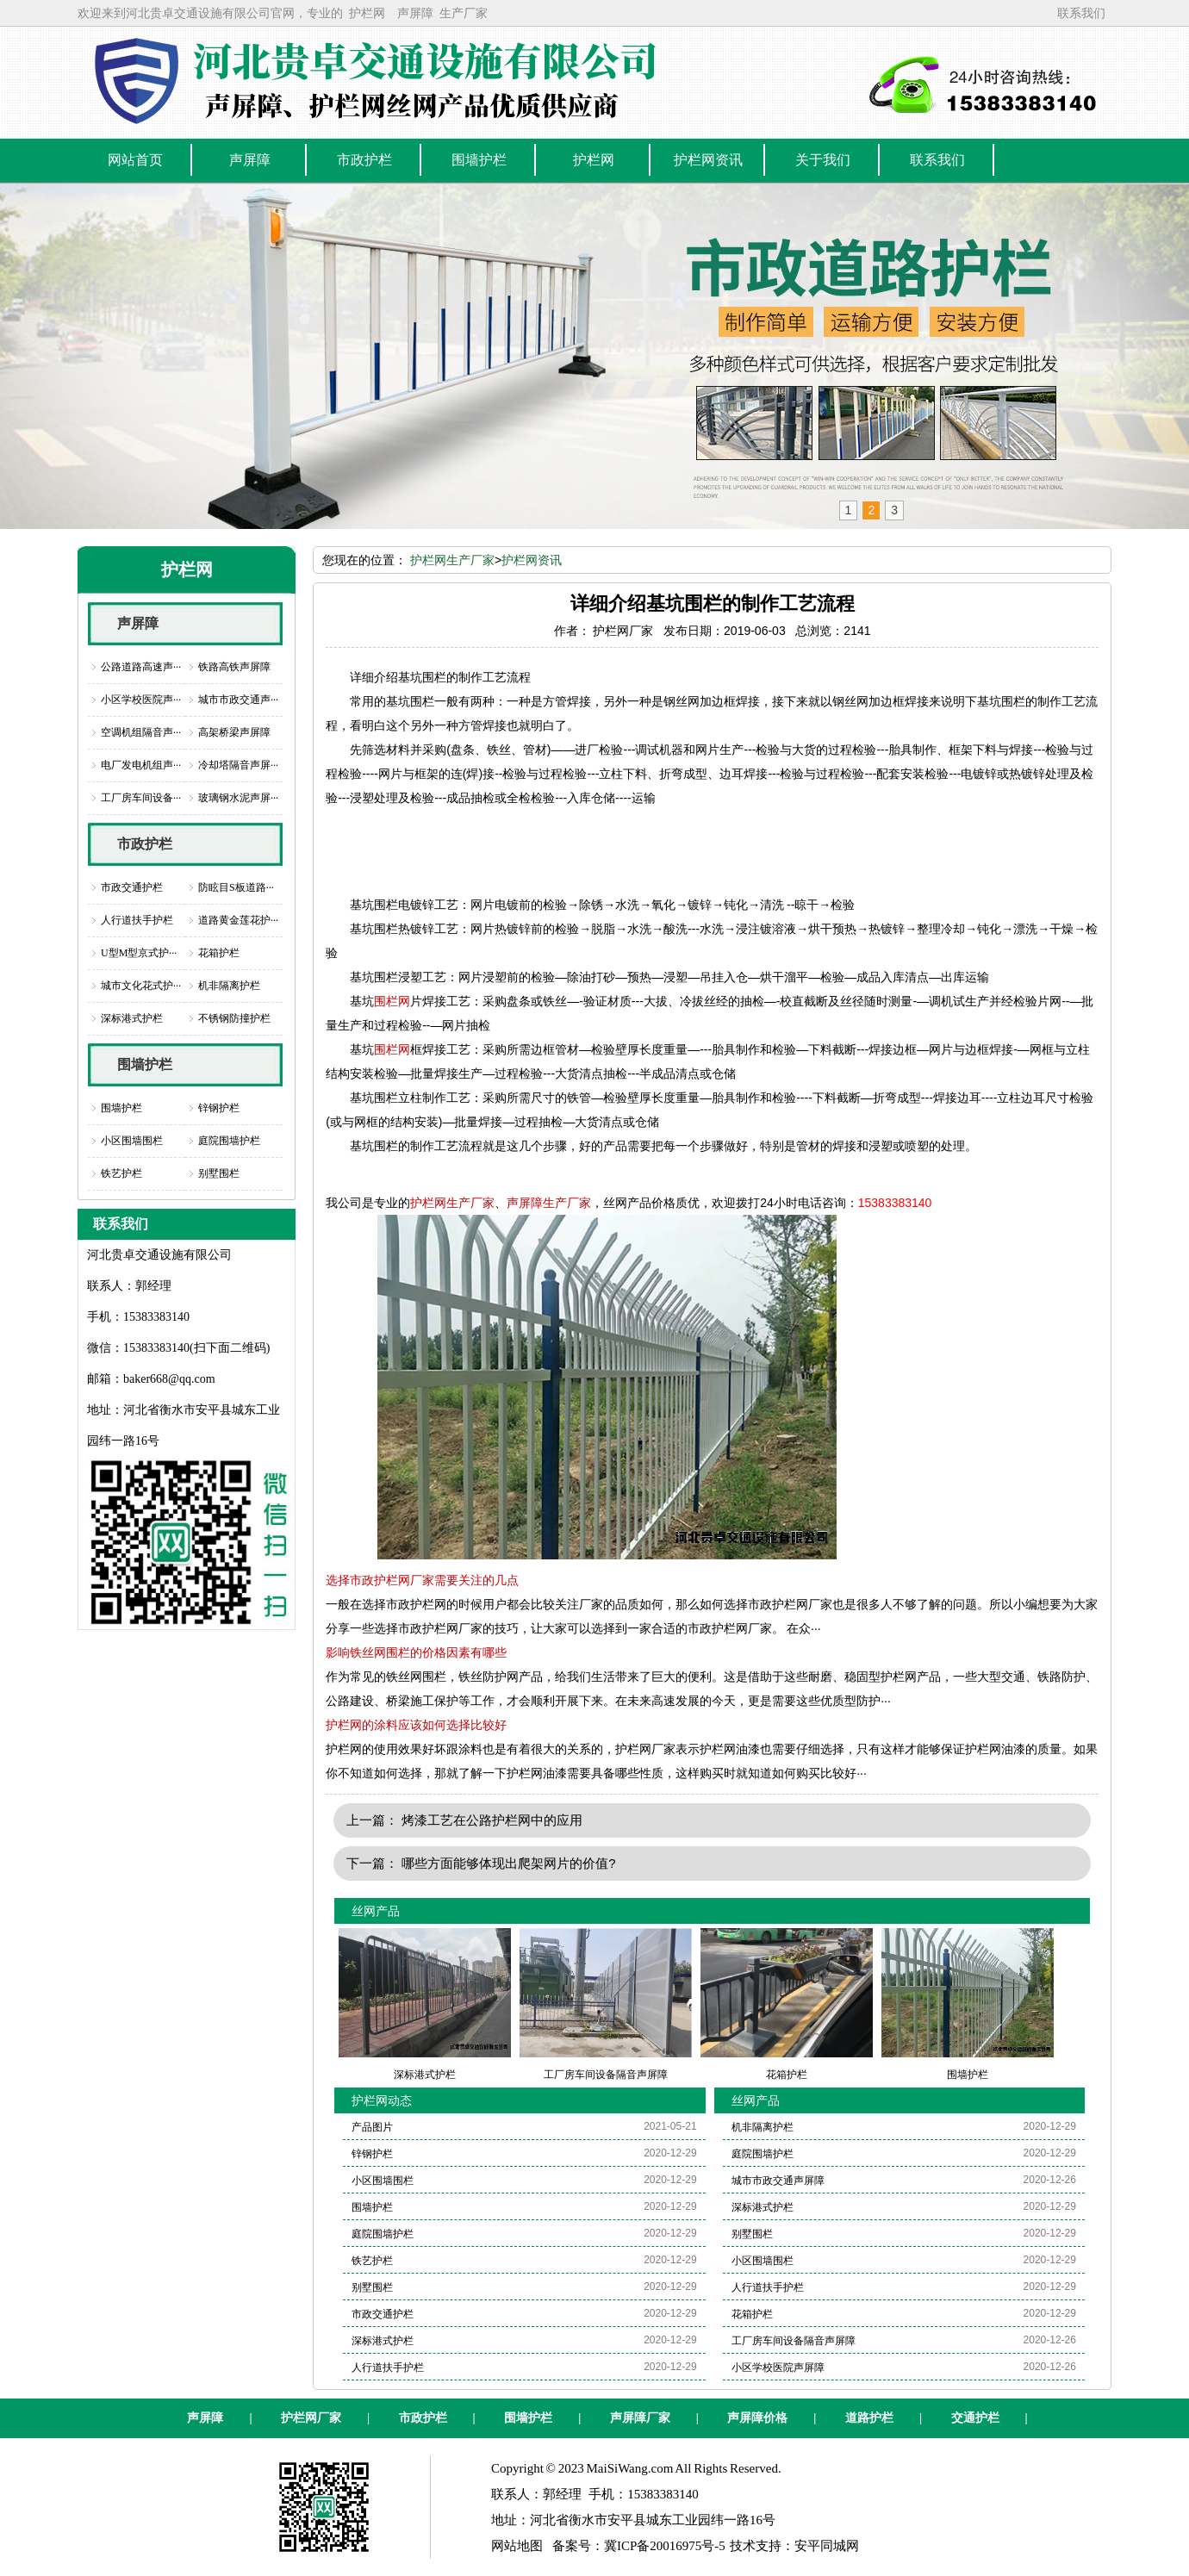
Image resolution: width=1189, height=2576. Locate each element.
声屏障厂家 (640, 2417)
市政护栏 (144, 844)
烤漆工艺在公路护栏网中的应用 (492, 1820)
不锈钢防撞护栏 (234, 1018)
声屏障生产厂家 (549, 1203)
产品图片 (372, 2127)
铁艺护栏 (121, 1173)
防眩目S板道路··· (236, 887)
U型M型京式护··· (139, 953)
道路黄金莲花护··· (238, 920)
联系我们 (1081, 13)
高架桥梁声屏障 (234, 732)
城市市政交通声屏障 (778, 2181)
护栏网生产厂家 (452, 560)
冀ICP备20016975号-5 (664, 2546)
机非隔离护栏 (229, 986)
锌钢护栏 (219, 1108)
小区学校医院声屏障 (778, 2367)
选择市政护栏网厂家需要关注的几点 (422, 1580)
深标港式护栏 (132, 1018)
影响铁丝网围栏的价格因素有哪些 (416, 1652)
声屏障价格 (757, 2417)
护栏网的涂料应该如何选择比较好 (416, 1725)
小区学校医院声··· (141, 700)
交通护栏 (975, 2417)
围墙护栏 (144, 1064)
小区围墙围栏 (132, 1141)
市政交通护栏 (132, 887)
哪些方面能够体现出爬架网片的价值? (508, 1863)
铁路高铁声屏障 (234, 667)
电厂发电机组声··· (141, 765)
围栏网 (392, 1001)
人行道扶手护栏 (137, 920)
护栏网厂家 (311, 2417)
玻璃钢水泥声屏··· (238, 798)
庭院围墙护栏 (229, 1141)
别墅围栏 (219, 1173)
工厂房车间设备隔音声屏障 (793, 2341)
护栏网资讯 (531, 560)
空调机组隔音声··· (141, 732)
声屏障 (415, 13)
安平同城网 (826, 2546)
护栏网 (367, 13)
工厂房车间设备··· (141, 798)
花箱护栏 (219, 953)
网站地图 (517, 2546)
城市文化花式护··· (141, 986)
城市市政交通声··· (238, 700)
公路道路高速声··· (141, 667)
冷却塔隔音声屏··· (238, 765)
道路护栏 (869, 2417)
